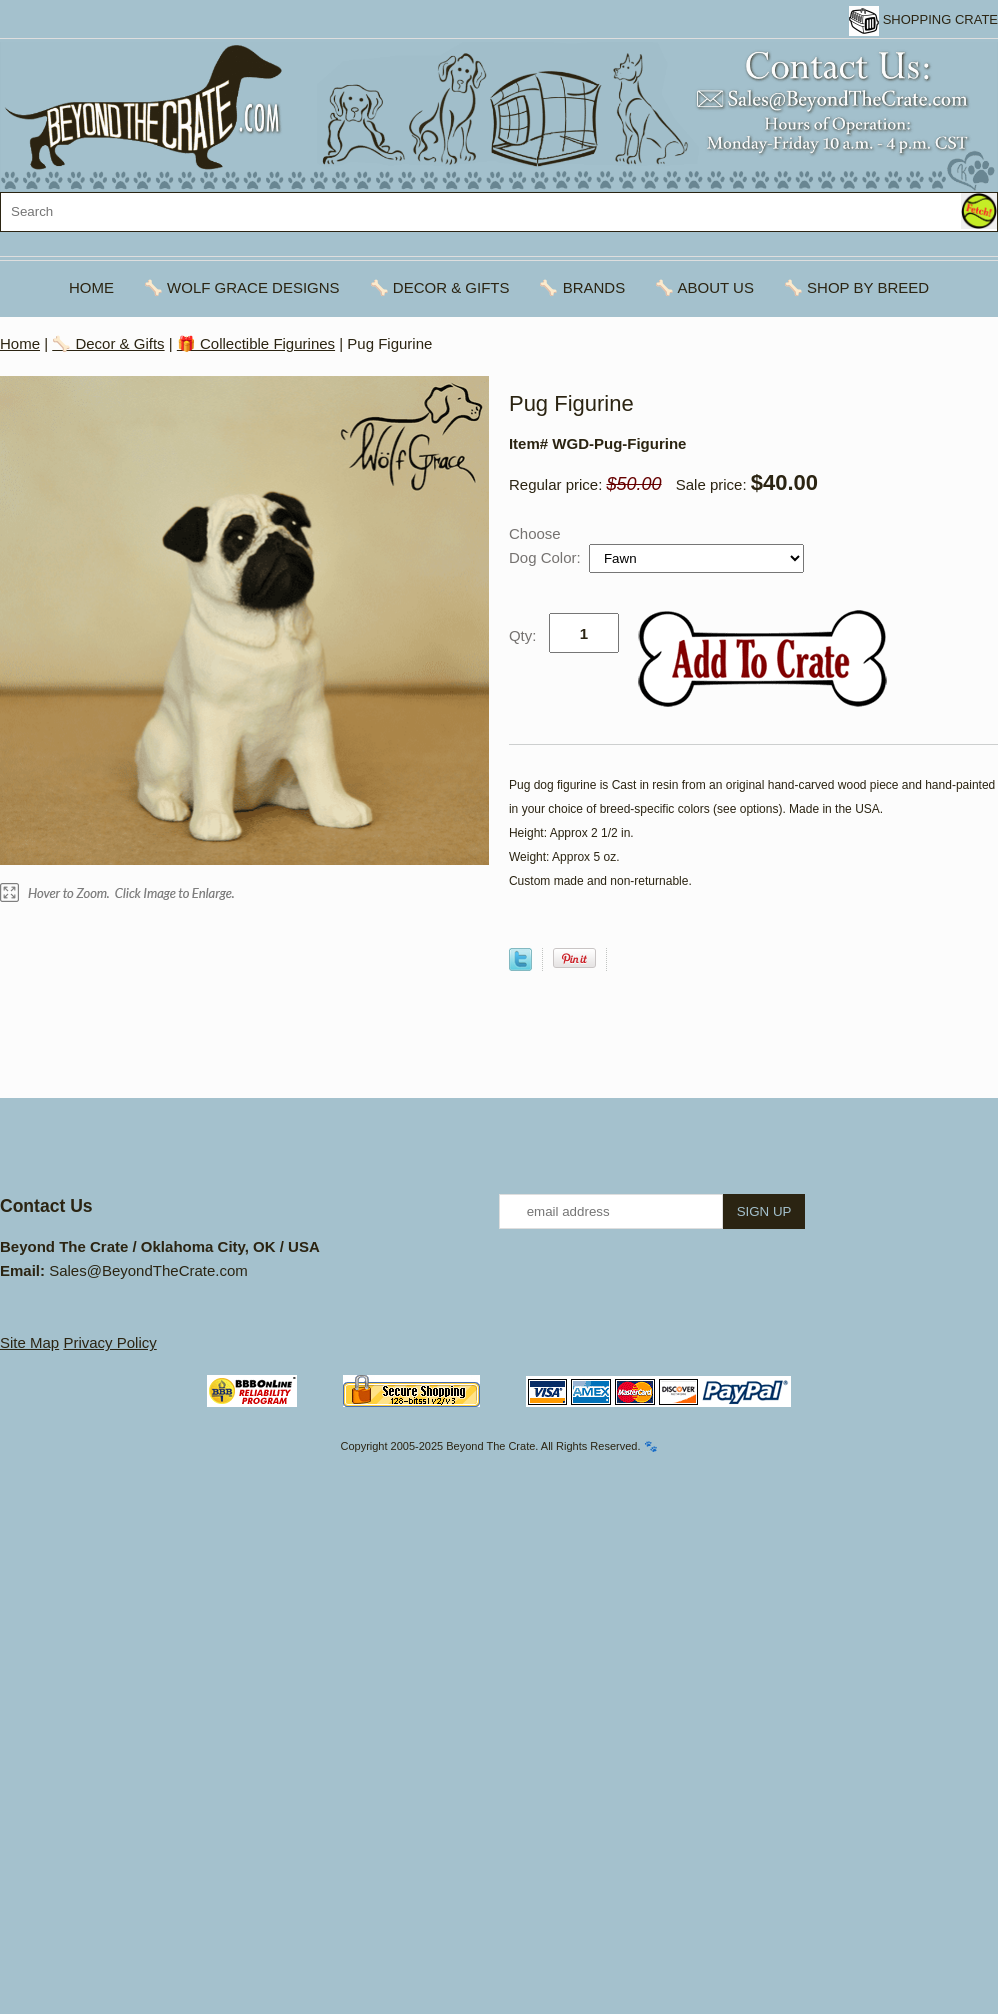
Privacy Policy (109, 1342)
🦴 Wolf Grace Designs (242, 287)
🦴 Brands (582, 287)
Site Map (29, 1342)
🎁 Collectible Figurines (256, 343)
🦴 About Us (704, 287)
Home (91, 287)
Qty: (523, 635)
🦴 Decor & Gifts (440, 287)
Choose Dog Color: (547, 545)
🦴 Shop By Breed (856, 287)
